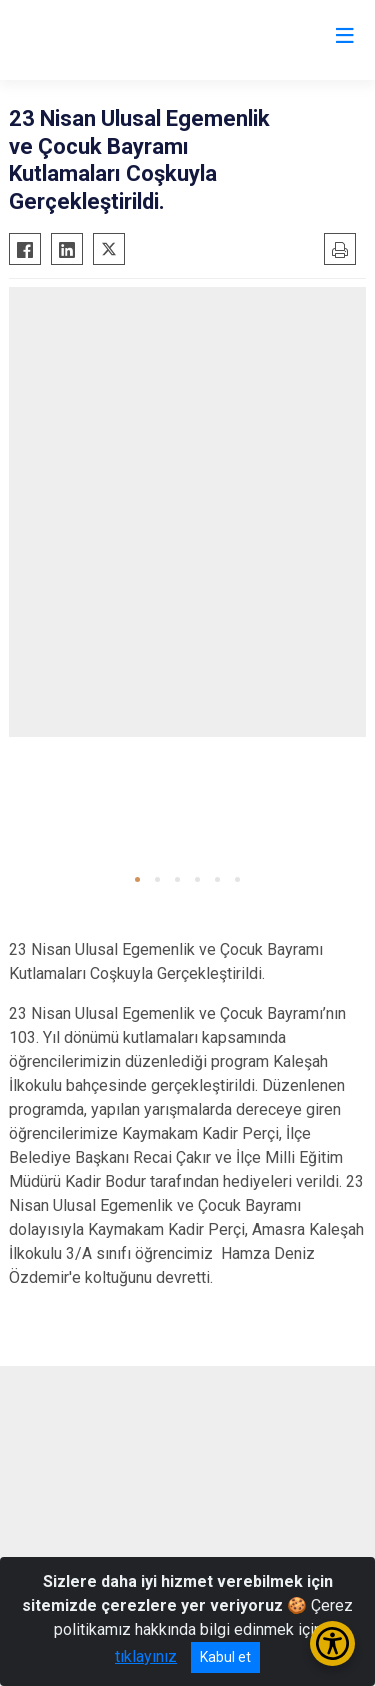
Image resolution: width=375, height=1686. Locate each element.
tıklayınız (146, 1656)
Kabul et (225, 1657)
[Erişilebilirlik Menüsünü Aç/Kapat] (332, 1643)
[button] (137, 879)
